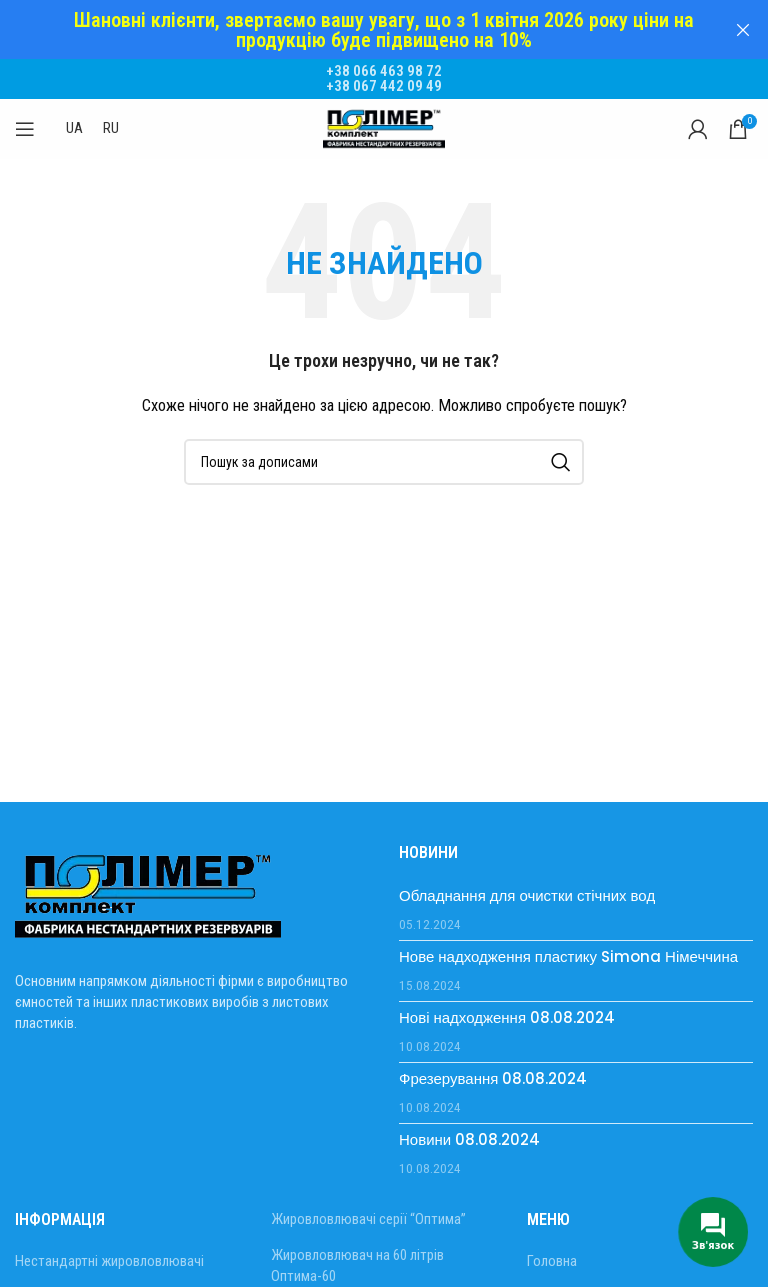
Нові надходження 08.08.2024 (507, 1008)
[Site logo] (384, 119)
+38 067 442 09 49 (384, 77)
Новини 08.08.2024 (469, 1130)
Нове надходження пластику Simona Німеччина (568, 947)
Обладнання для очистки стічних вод (527, 886)
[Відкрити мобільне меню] (25, 120)
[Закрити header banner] (743, 30)
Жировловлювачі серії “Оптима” (368, 1210)
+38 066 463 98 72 (384, 62)
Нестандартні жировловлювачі (109, 1252)
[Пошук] (384, 453)
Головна (552, 1252)
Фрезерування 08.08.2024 (493, 1069)
